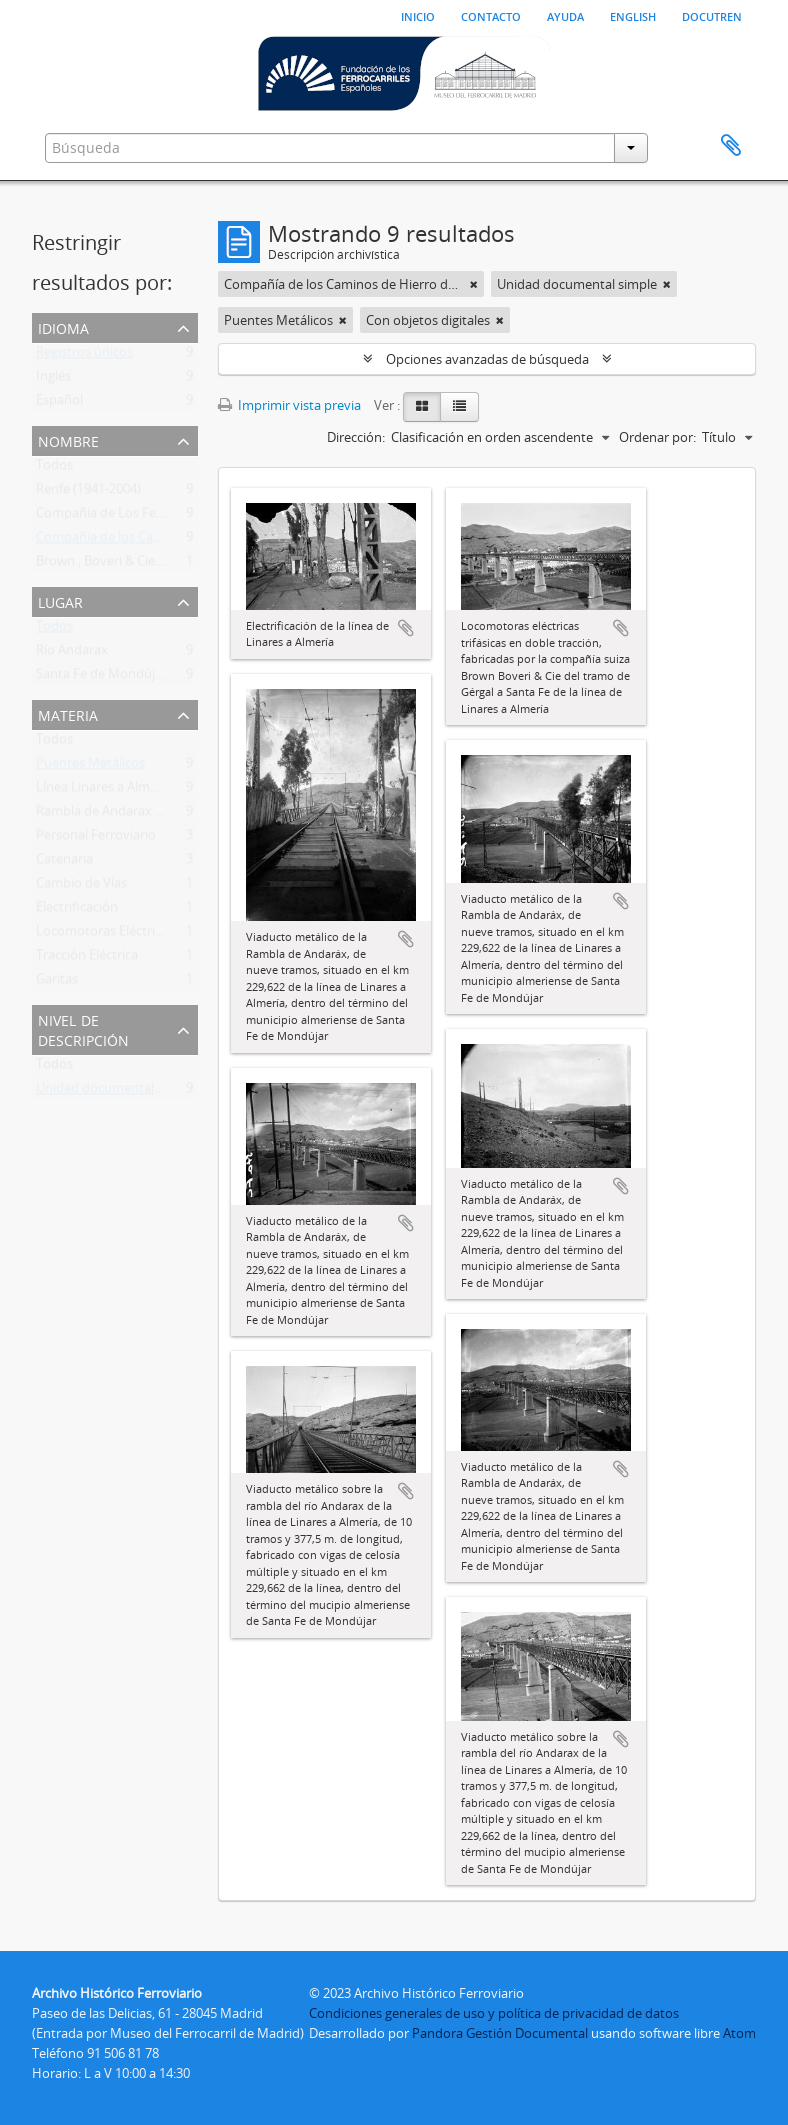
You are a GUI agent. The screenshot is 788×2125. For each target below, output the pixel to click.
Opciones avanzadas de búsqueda (487, 359)
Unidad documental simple (116, 1092)
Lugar (60, 600)
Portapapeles (731, 146)
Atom (739, 2033)
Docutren (712, 15)
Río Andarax (72, 654)
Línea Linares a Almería (104, 791)
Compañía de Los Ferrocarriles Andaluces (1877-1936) (193, 517)
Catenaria (64, 863)
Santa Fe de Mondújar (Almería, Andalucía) (161, 678)
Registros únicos (84, 356)
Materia (68, 713)
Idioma (63, 326)
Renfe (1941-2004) (88, 493)
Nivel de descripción (83, 1028)
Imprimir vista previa (289, 405)
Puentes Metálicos (90, 767)
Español (59, 404)
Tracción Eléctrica (87, 959)
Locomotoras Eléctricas (105, 935)
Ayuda (565, 15)
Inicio (418, 15)
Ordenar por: (657, 437)
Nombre (68, 439)
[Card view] (422, 407)
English (633, 15)
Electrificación (77, 911)
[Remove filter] (474, 284)
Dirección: (356, 437)
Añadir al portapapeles (406, 628)
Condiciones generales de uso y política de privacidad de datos (494, 2013)
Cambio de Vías (81, 887)
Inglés (53, 380)
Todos (54, 469)
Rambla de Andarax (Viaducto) (126, 815)
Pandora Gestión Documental (500, 2033)
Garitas (57, 983)
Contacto (491, 15)
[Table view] (459, 407)
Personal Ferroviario (96, 839)
